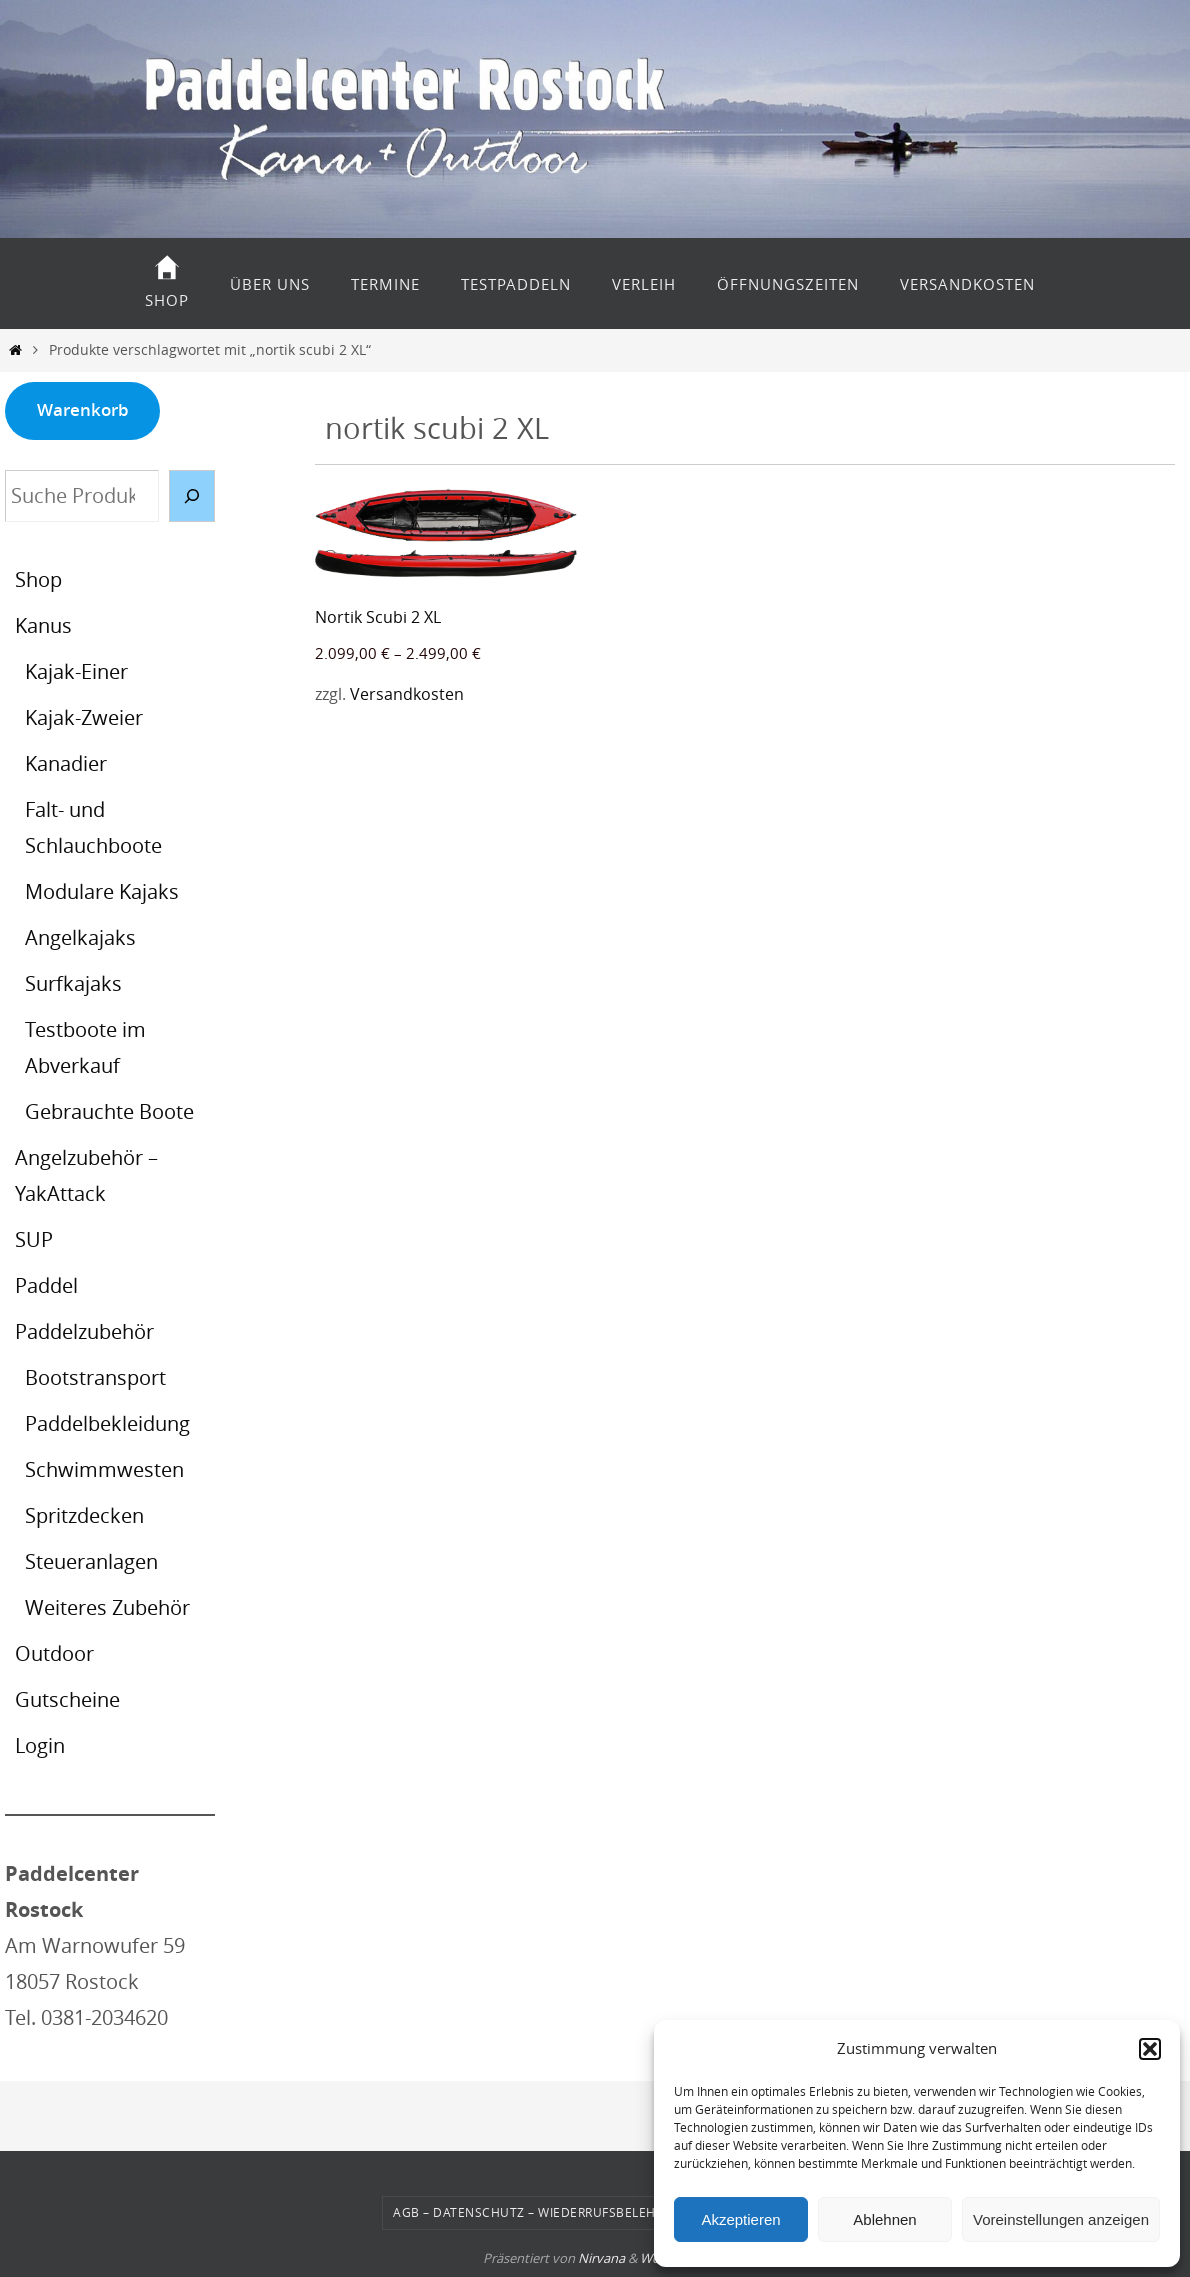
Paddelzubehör (84, 1331)
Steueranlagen (91, 1561)
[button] (1150, 2049)
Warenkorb (83, 409)
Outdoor (54, 1653)
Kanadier (66, 763)
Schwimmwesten (104, 1469)
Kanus (43, 625)
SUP (34, 1239)
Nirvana (601, 2258)
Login (40, 1745)
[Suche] (192, 496)
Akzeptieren (740, 2219)
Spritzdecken (84, 1515)
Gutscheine (67, 1699)
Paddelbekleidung (107, 1423)
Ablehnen (884, 2219)
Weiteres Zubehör (107, 1607)
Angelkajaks (80, 937)
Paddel (46, 1285)
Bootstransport (95, 1377)
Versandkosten (407, 694)
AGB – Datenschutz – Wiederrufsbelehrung (542, 2212)
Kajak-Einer (76, 671)
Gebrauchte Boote (109, 1111)
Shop (38, 579)
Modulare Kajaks (102, 891)
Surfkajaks (73, 983)
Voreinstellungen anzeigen (1061, 2219)
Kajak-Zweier (84, 717)
